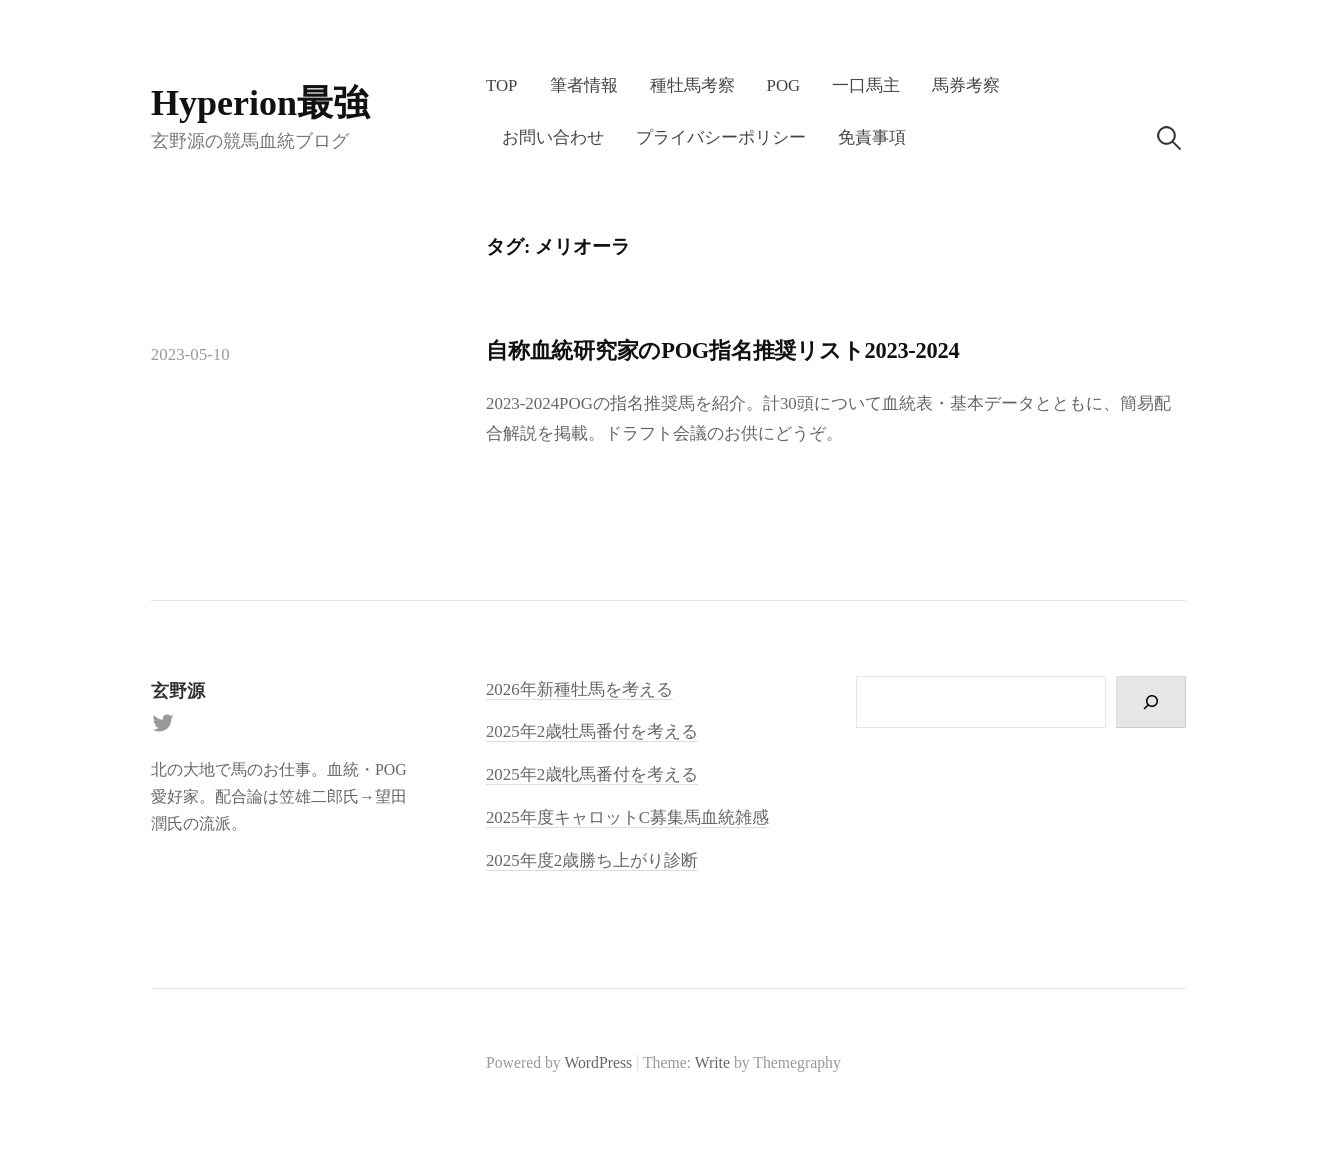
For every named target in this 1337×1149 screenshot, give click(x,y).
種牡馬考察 (692, 85)
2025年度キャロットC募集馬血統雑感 (627, 817)
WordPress (598, 1062)
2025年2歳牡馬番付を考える (592, 731)
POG (784, 85)
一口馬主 (866, 85)
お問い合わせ (553, 137)
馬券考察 (966, 85)
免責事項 (872, 137)
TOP (502, 85)
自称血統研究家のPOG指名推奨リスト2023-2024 (722, 350)
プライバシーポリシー (721, 137)
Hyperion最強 (260, 103)
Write (712, 1062)
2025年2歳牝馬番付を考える (592, 774)
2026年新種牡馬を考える (579, 689)
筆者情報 (584, 85)
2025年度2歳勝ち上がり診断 (592, 860)
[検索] (1151, 702)
